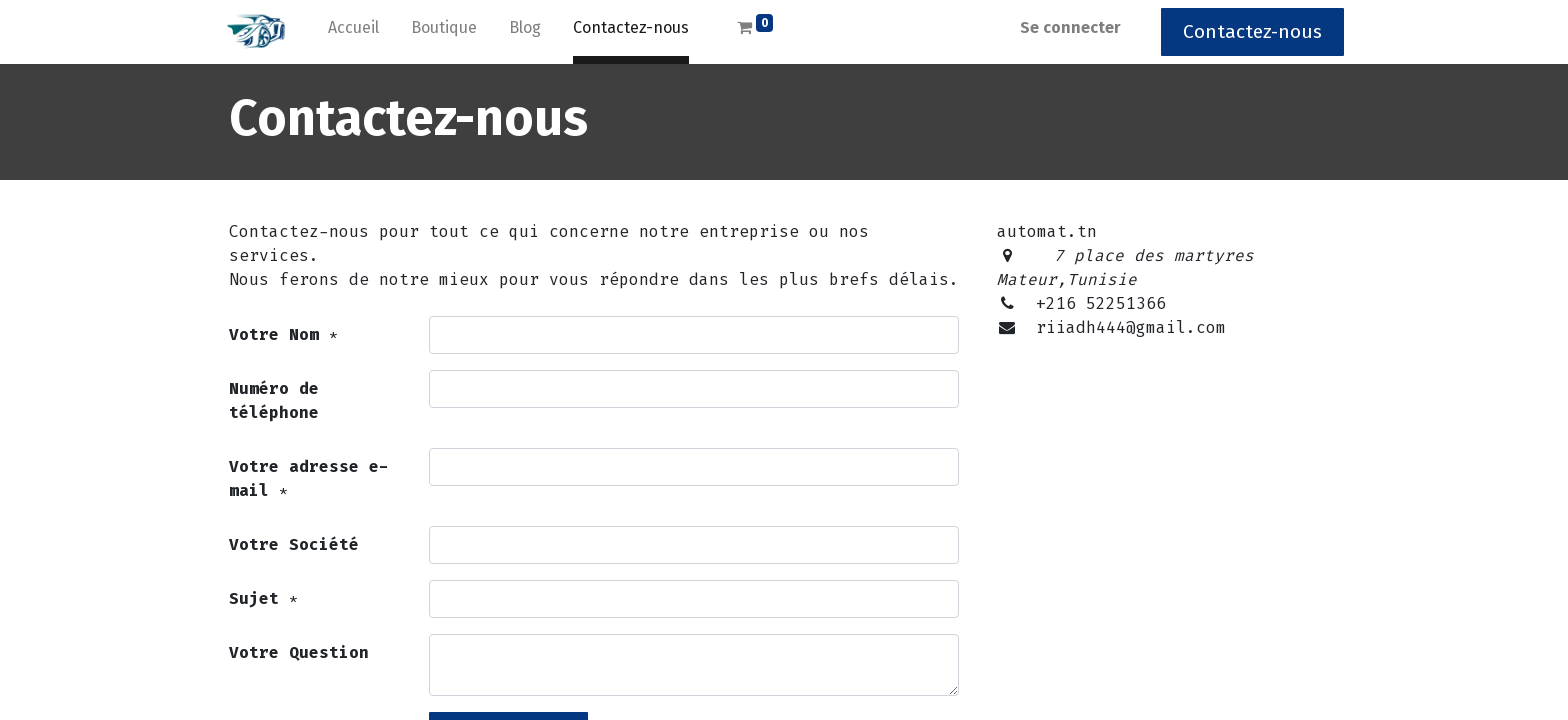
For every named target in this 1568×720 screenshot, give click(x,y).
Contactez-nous (1247, 31)
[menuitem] (357, 32)
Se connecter (1065, 27)
